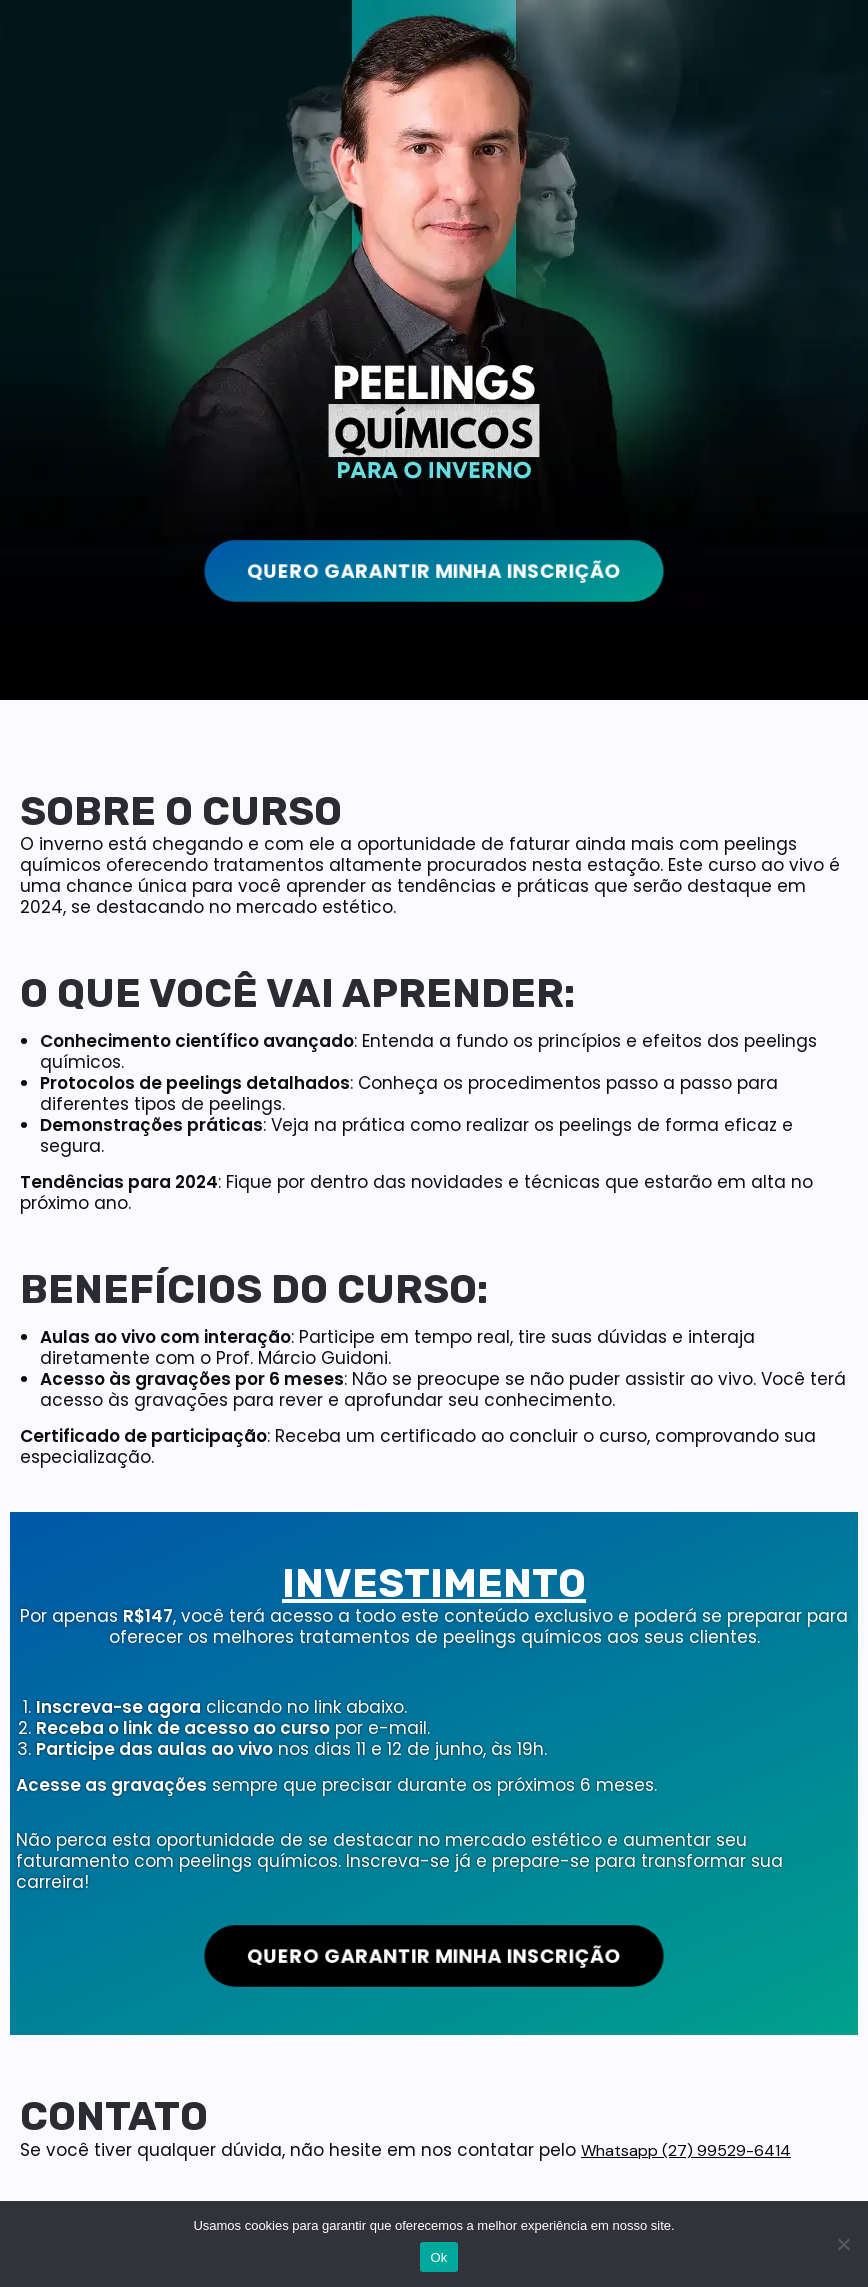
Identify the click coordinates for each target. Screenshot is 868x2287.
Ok (438, 2257)
